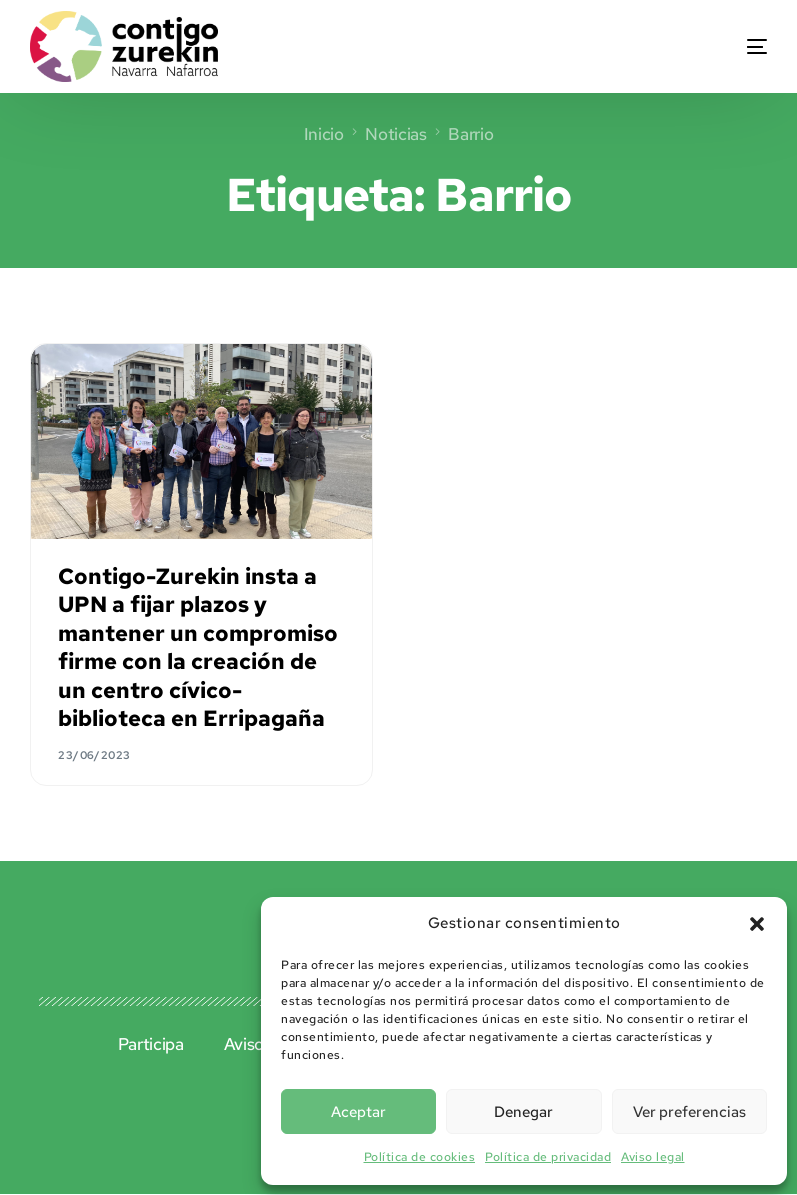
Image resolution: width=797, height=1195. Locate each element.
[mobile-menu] (731, 47)
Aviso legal (653, 1157)
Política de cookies (420, 1157)
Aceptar (358, 1112)
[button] (757, 924)
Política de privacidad (548, 1157)
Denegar (523, 1112)
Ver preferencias (689, 1112)
